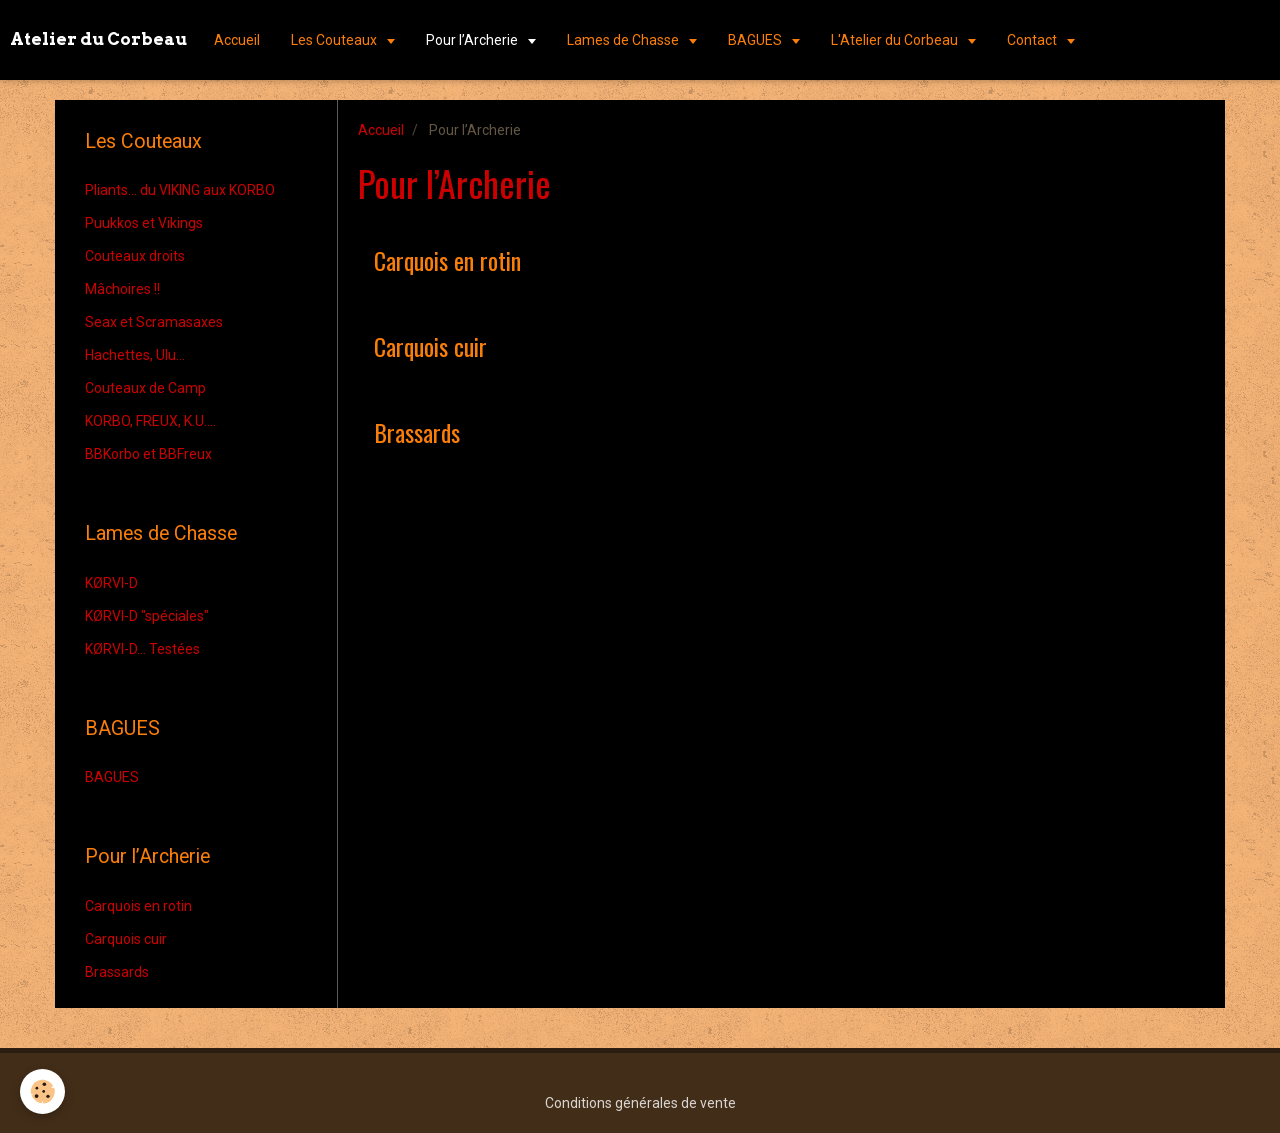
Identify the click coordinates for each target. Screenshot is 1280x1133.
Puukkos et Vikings (144, 223)
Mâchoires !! (122, 289)
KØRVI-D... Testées (142, 649)
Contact (1033, 40)
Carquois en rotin (447, 260)
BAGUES (756, 40)
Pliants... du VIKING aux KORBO (180, 190)
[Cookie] (42, 1091)
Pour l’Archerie (473, 40)
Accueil (237, 40)
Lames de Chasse (624, 40)
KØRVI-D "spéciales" (147, 616)
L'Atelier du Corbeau (896, 40)
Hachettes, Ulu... (135, 355)
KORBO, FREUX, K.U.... (150, 421)
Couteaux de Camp (145, 388)
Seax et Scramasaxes (154, 322)
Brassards (417, 432)
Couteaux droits (135, 256)
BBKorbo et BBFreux (148, 454)
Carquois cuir (430, 346)
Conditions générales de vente (640, 1103)
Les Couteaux (335, 40)
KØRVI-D (111, 583)
